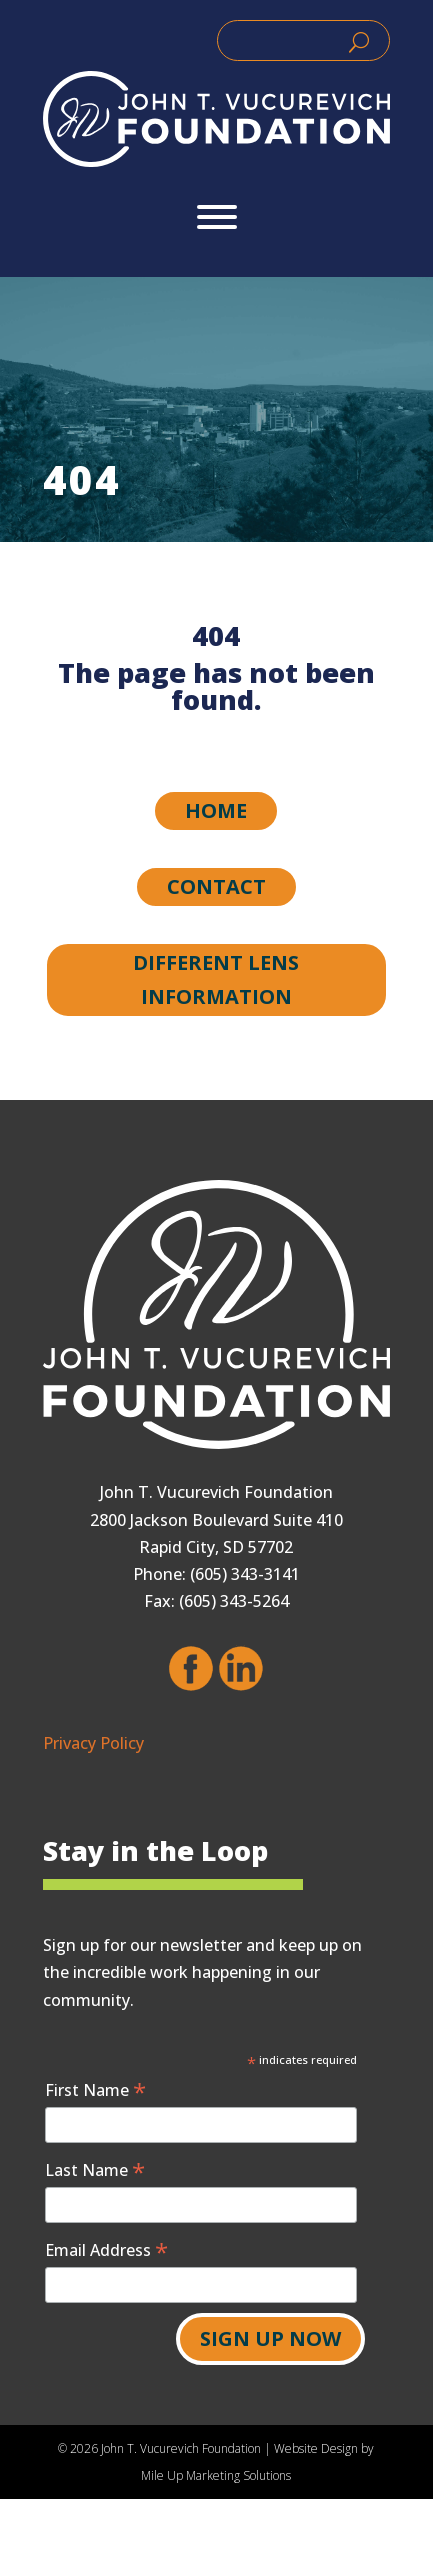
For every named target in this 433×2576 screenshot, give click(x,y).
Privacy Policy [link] (93, 1743)
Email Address (106, 2249)
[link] (216, 119)
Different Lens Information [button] (216, 979)
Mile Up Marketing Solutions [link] (216, 2475)
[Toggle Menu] (217, 217)
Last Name (95, 2169)
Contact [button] (216, 886)
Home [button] (216, 810)
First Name (95, 2089)
